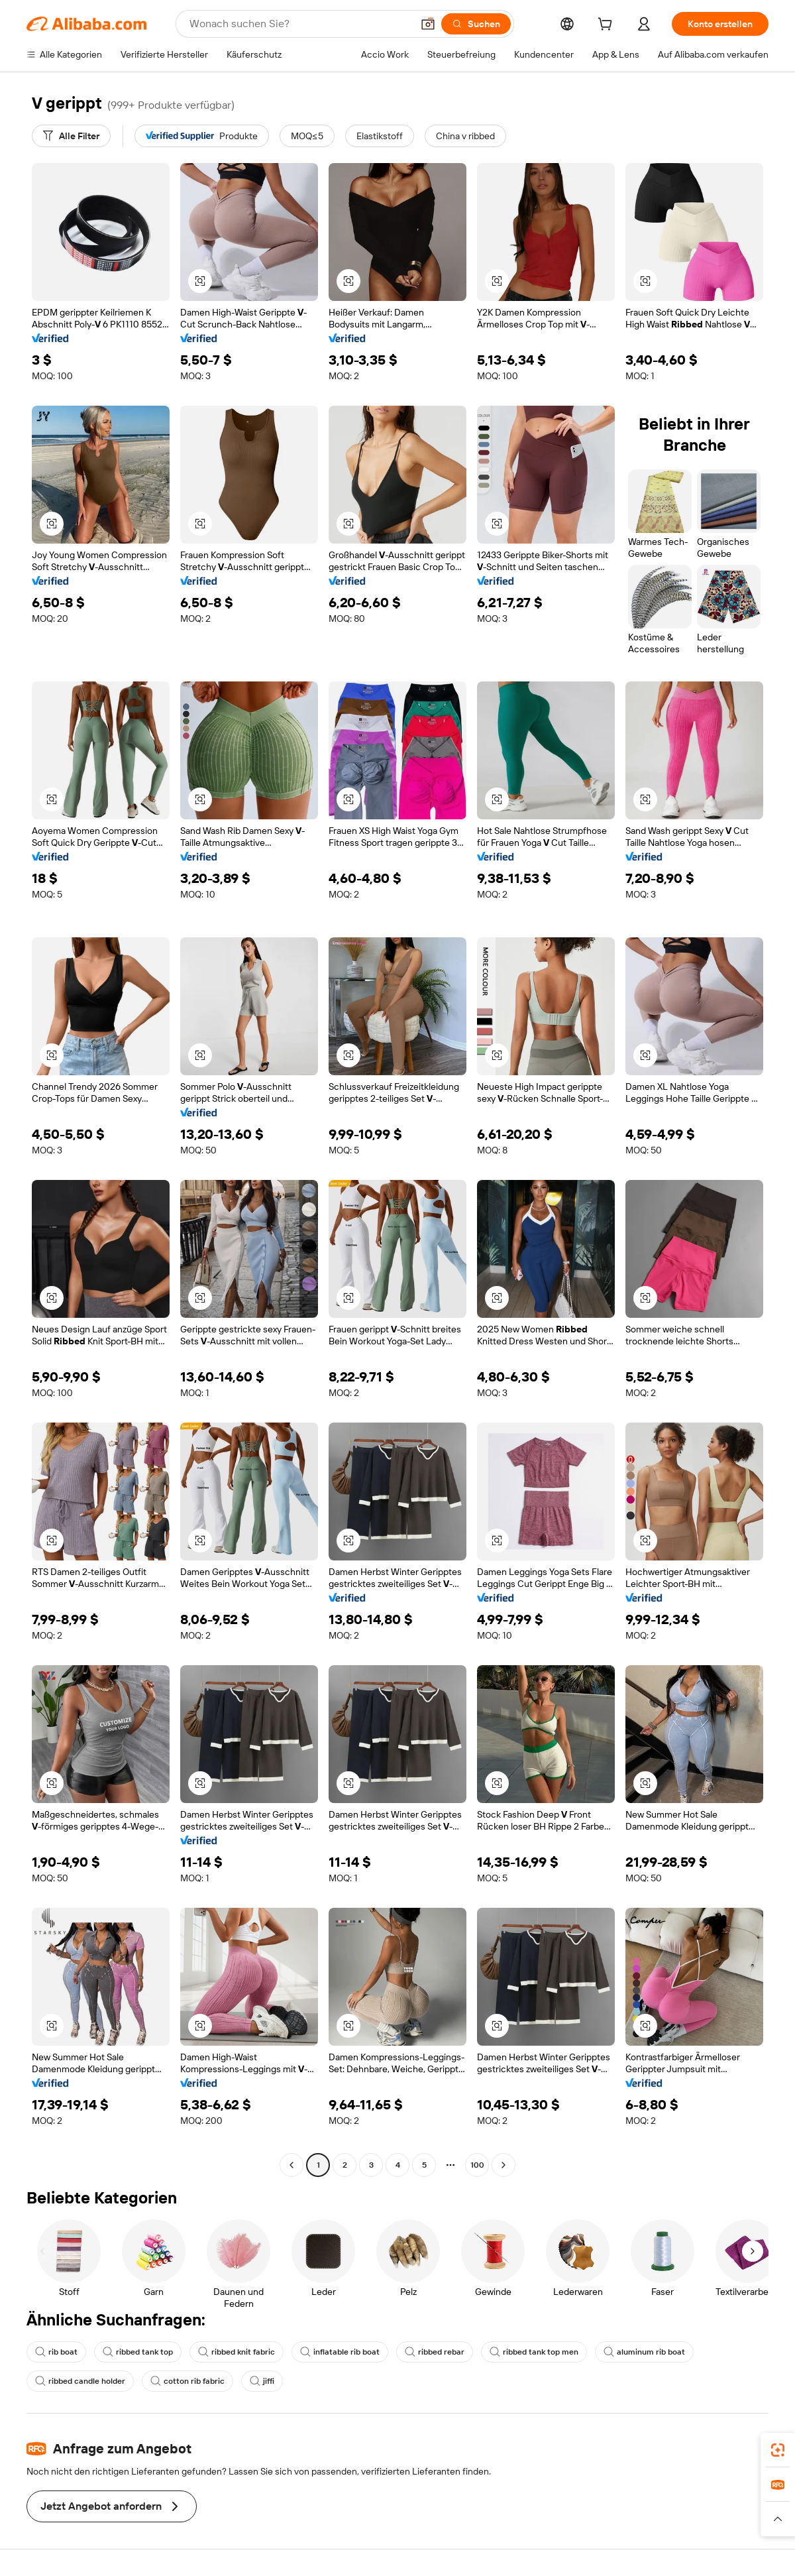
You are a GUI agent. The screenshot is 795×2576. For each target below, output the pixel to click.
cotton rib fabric (187, 2381)
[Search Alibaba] (299, 24)
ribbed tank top (138, 2352)
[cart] (607, 26)
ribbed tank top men (534, 2352)
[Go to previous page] (291, 2165)
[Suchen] (476, 23)
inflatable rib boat (340, 2352)
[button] (428, 24)
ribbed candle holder (80, 2381)
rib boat (56, 2352)
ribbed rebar (434, 2352)
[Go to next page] (503, 2165)
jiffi (262, 2381)
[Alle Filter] (71, 136)
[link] (778, 2450)
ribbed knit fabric (236, 2352)
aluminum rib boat (644, 2352)
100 (477, 2165)
